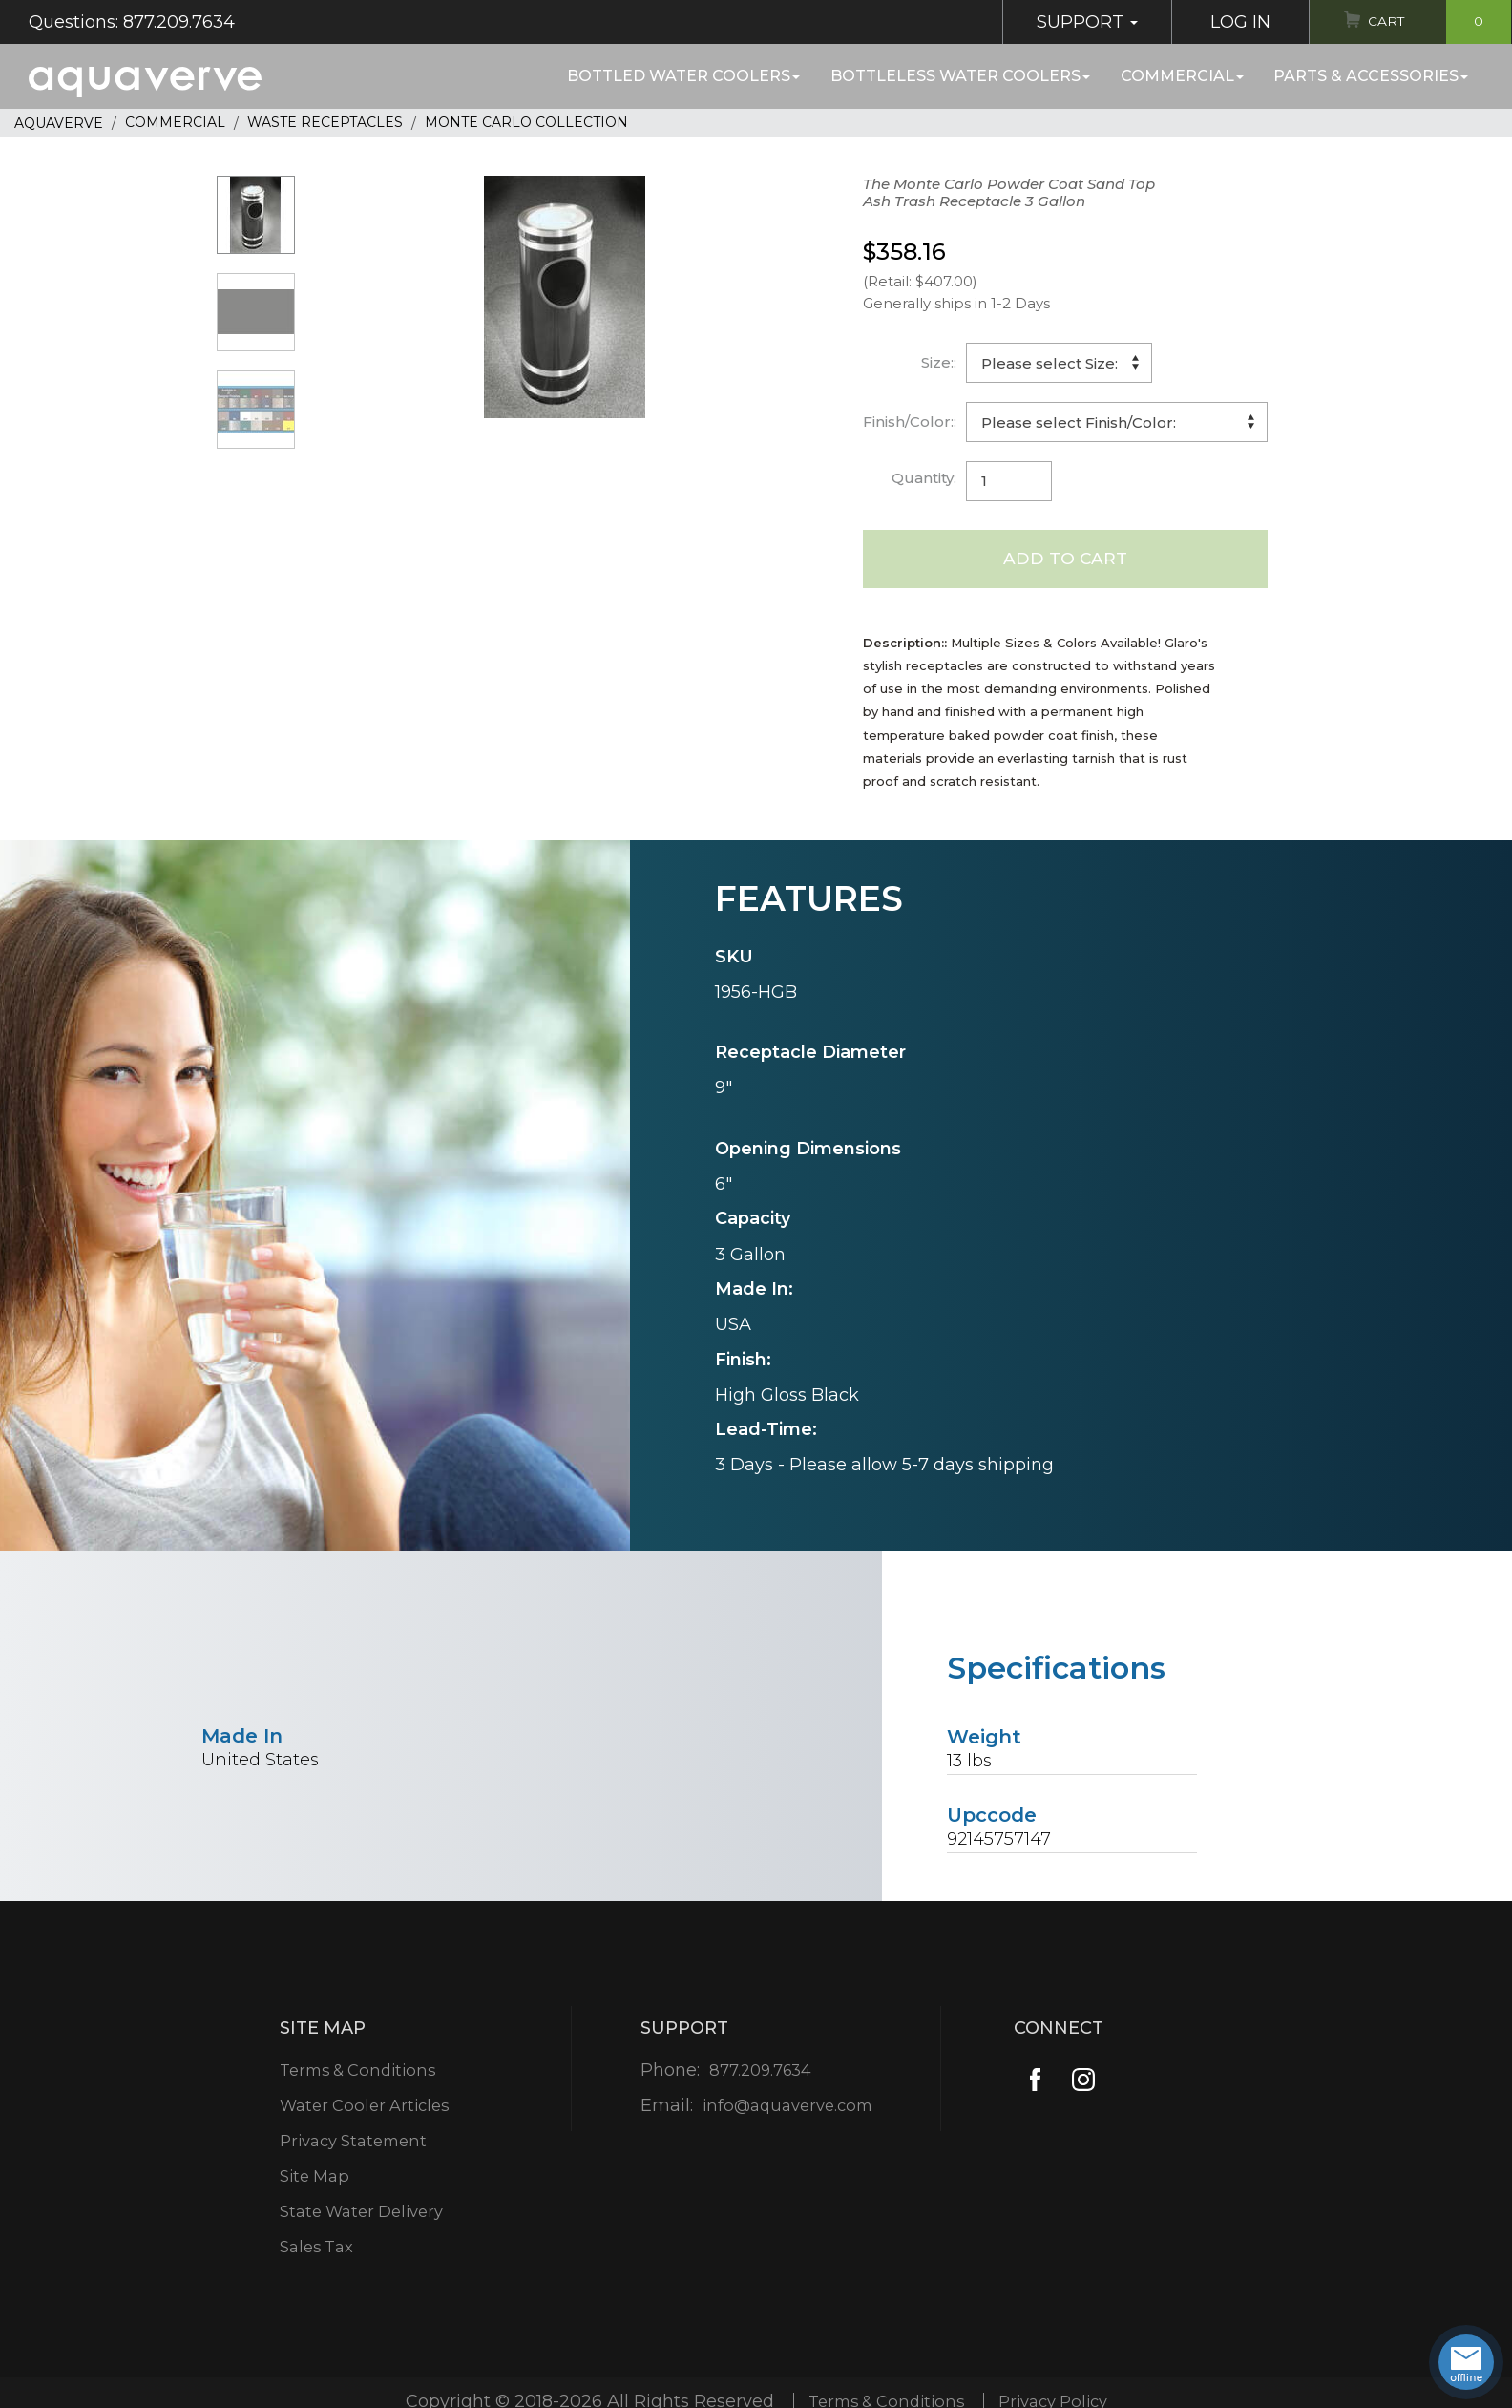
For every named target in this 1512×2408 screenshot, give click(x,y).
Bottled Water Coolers (683, 76)
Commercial (1182, 76)
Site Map (311, 2177)
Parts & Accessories (1370, 76)
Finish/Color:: (909, 421)
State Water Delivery (363, 2213)
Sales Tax (314, 2248)
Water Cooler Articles (364, 2107)
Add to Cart (1064, 559)
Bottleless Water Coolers (960, 76)
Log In (1223, 21)
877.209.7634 (758, 2071)
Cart (1432, 22)
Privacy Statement (353, 2142)
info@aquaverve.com (787, 2107)
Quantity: (924, 478)
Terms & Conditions (358, 2071)
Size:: (938, 362)
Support (1070, 21)
